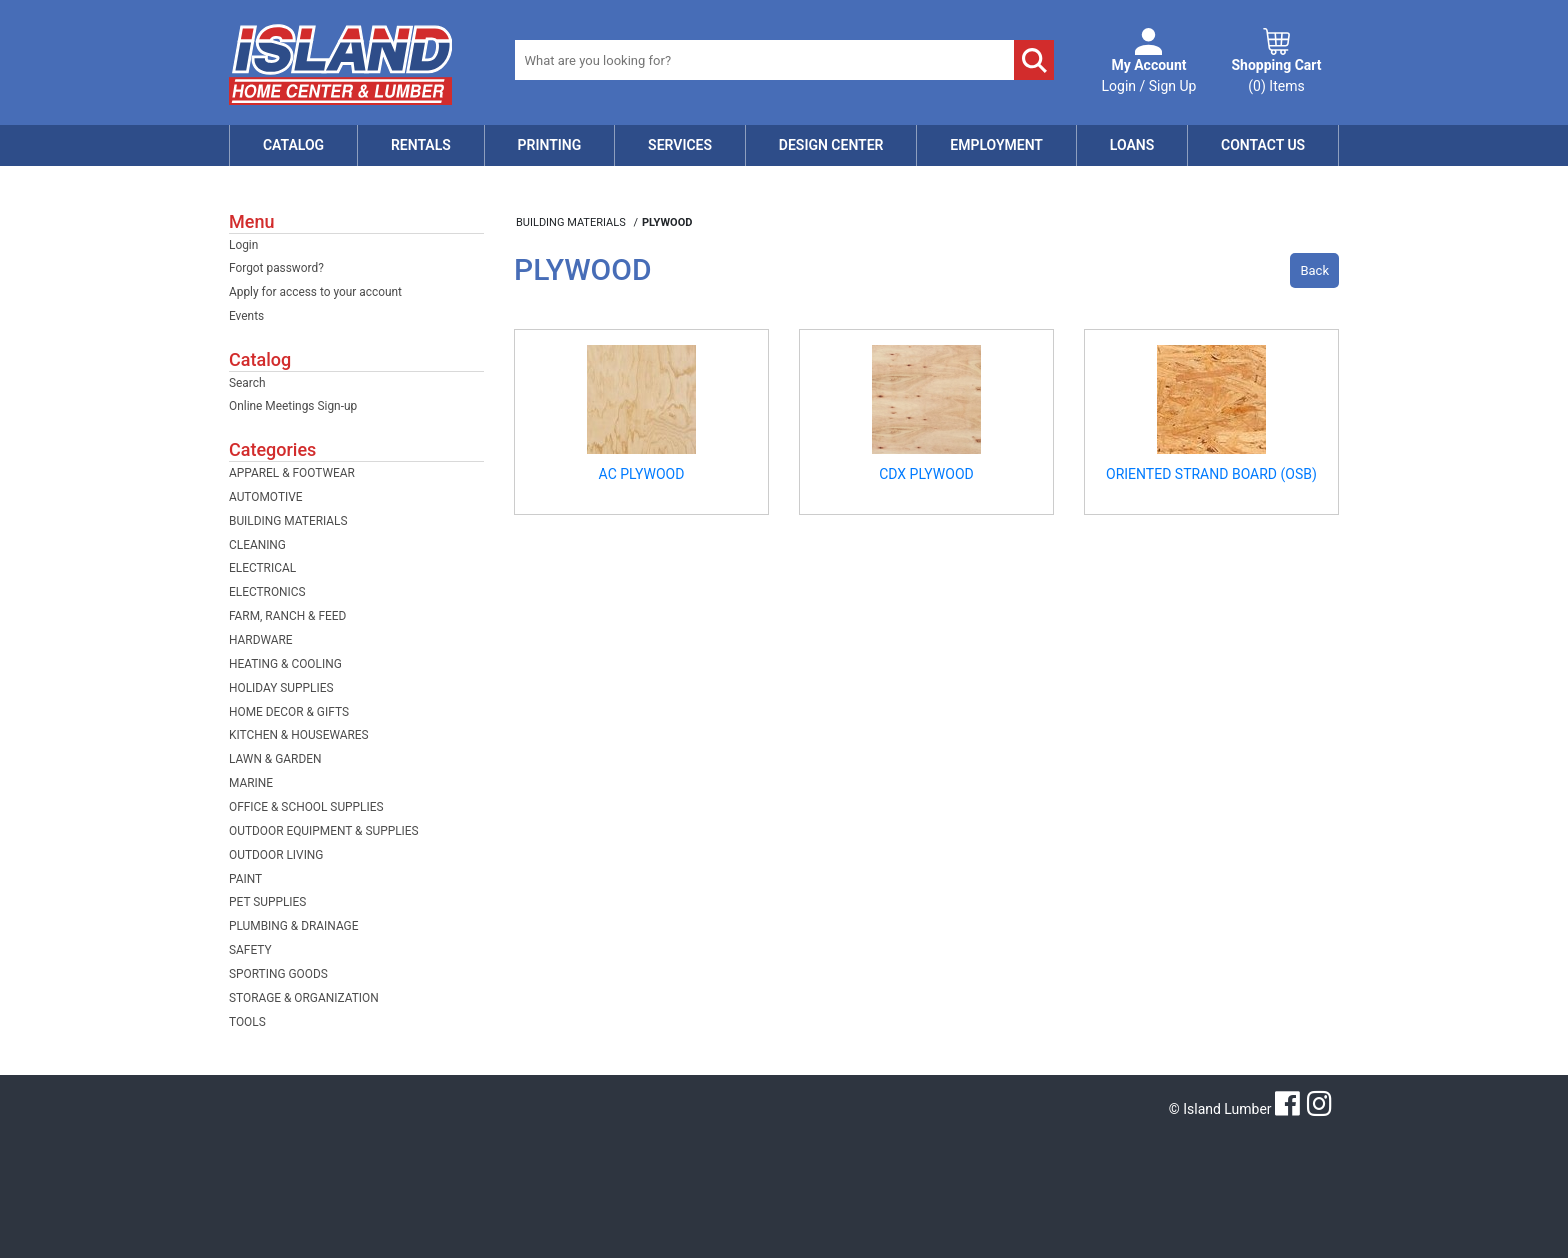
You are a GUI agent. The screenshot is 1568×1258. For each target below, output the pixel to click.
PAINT (245, 879)
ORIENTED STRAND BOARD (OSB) (1211, 474)
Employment (996, 145)
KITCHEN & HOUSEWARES (299, 735)
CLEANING (257, 545)
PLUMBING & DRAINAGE (293, 926)
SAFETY (250, 950)
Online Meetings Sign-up (293, 406)
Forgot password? (276, 268)
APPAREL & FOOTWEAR (292, 473)
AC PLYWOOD (642, 474)
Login (243, 245)
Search (247, 383)
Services (680, 145)
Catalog (293, 145)
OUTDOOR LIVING (276, 855)
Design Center (831, 145)
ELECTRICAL (262, 568)
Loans (1132, 145)
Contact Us (1263, 145)
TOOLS (247, 1022)
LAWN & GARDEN (275, 759)
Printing (550, 145)
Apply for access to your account (315, 292)
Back (1314, 270)
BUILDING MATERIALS (288, 521)
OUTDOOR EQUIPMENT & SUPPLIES (324, 831)
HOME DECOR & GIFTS (289, 712)
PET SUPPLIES (267, 902)
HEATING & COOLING (285, 664)
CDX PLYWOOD (926, 474)
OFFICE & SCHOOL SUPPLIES (306, 807)
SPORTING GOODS (278, 974)
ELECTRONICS (267, 592)
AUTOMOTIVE (266, 497)
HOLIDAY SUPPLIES (281, 688)
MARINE (251, 783)
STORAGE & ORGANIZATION (304, 998)
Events (246, 316)
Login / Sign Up (1149, 74)
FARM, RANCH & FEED (287, 616)
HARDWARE (261, 640)
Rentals (421, 145)
